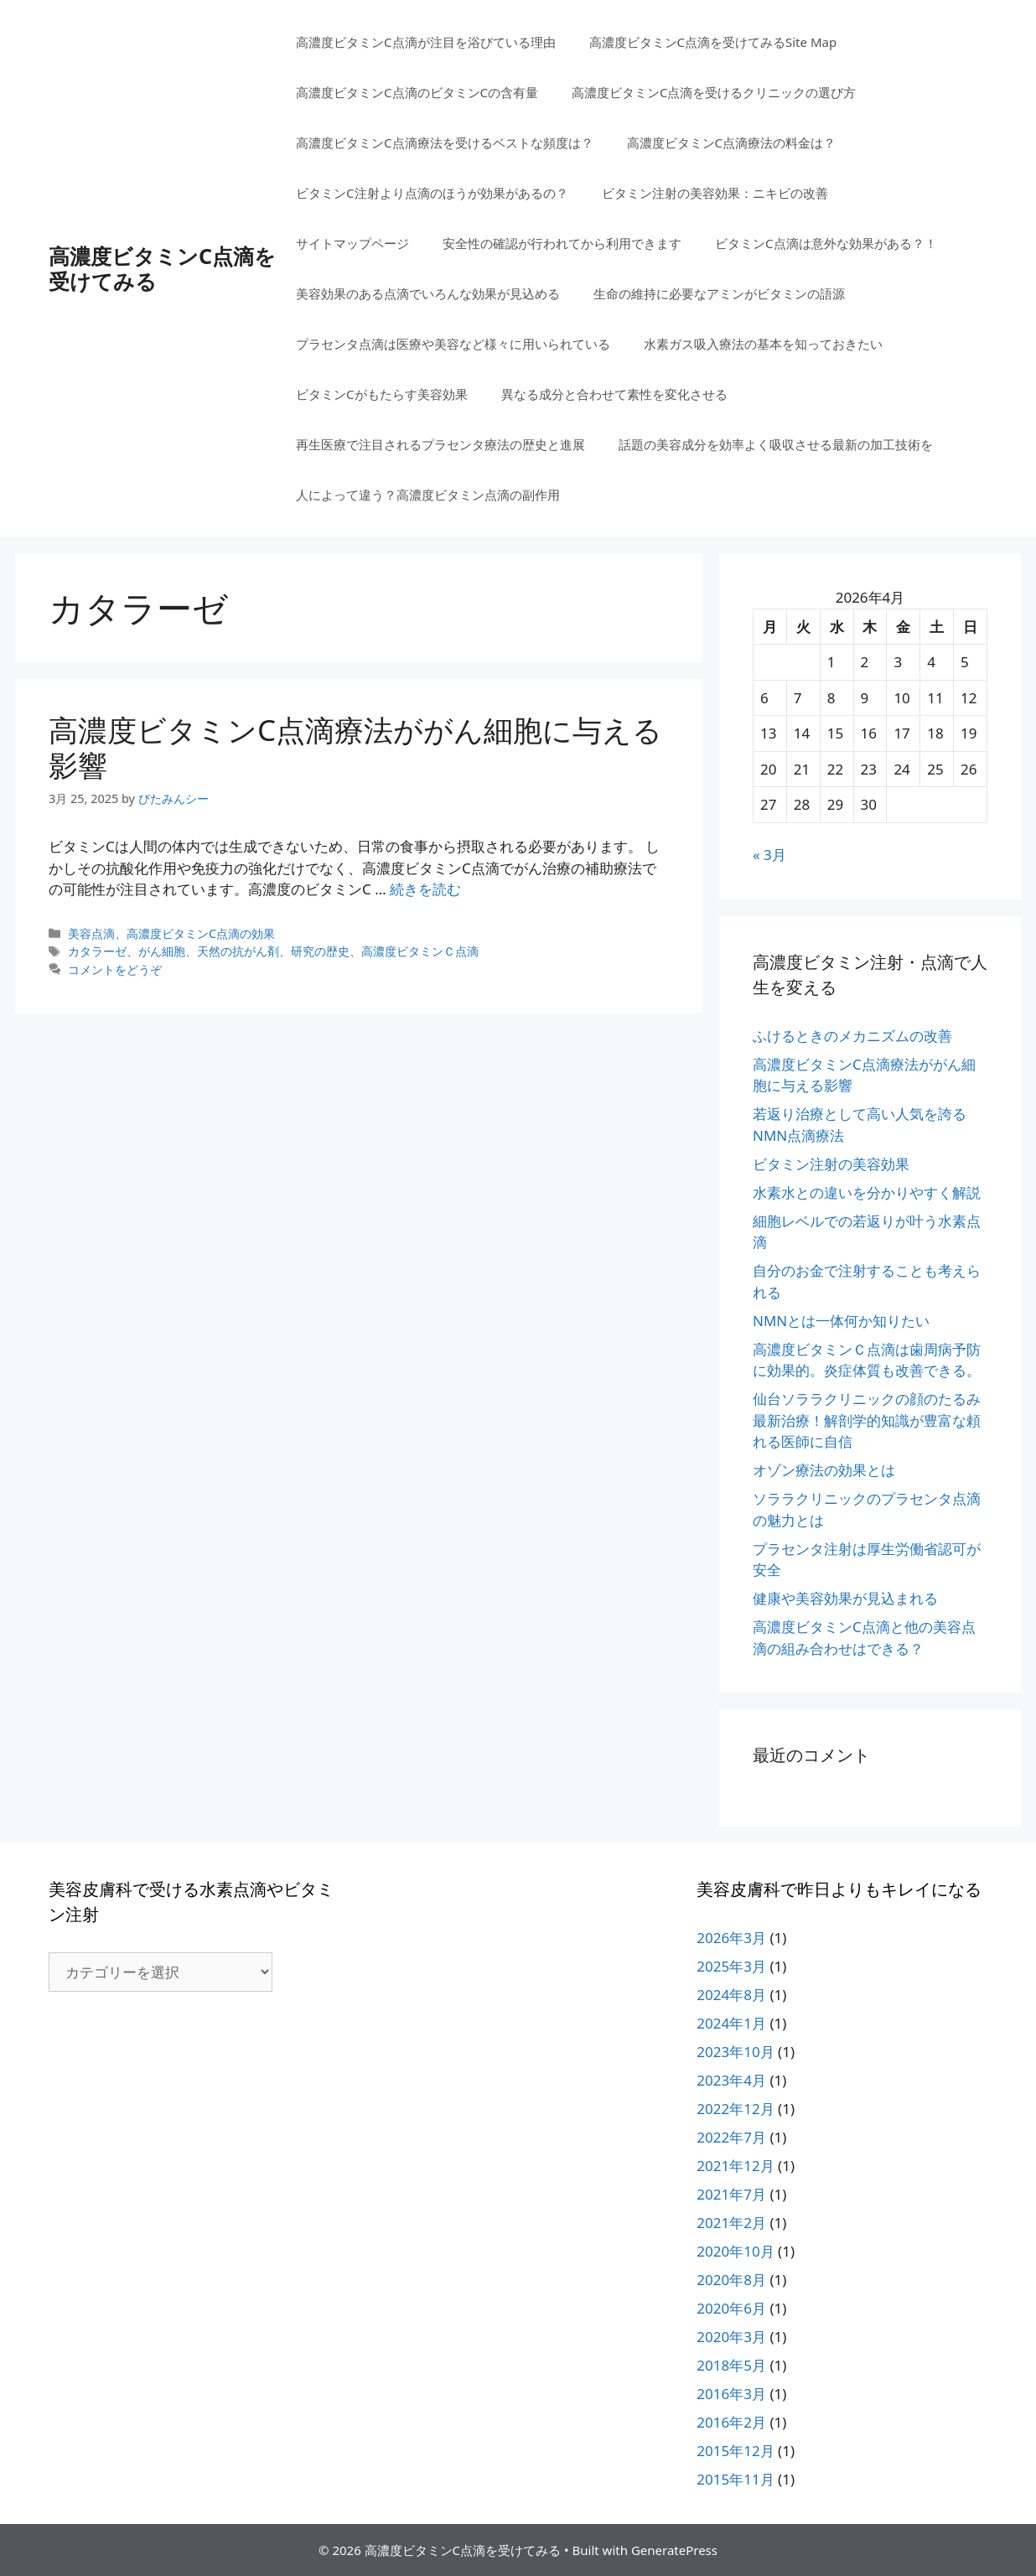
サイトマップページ (352, 243)
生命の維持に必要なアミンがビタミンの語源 (719, 293)
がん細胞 (161, 951)
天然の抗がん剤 (238, 951)
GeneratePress (674, 2550)
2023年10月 (735, 2051)
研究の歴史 (320, 951)
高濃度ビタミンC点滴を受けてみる (162, 268)
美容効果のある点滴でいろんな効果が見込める (428, 293)
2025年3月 (731, 1966)
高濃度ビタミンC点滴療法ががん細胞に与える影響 (355, 747)
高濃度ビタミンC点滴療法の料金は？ (731, 142)
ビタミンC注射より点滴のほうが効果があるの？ (431, 192)
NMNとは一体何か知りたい (841, 1320)
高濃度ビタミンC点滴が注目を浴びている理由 (425, 42)
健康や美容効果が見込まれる (845, 1598)
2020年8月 (731, 2279)
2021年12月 (735, 2165)
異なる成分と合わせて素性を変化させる (614, 394)
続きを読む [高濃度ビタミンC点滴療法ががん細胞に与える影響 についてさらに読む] (425, 889)
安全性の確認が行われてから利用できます (562, 243)
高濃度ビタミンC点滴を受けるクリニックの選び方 (714, 92)
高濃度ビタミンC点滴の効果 (201, 933)
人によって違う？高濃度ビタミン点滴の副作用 (428, 494)
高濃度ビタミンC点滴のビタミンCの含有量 (417, 92)
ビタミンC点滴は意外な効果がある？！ (825, 243)
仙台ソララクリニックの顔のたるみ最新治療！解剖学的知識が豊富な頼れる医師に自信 (867, 1420)
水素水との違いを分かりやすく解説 (867, 1192)
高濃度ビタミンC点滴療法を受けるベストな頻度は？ (444, 142)
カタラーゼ (97, 951)
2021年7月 (731, 2194)
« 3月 (769, 854)
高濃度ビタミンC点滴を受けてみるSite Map (713, 42)
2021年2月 (731, 2222)
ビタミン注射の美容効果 (831, 1164)
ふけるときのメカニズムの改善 (852, 1035)
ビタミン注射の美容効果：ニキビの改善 (715, 192)
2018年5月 (731, 2365)
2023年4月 (731, 2080)
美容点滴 (91, 933)
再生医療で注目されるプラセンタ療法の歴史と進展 (440, 444)
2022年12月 (735, 2108)
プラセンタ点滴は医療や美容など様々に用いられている (453, 343)
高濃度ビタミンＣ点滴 (420, 951)
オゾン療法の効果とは (824, 1470)
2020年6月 (731, 2308)
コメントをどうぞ (115, 969)
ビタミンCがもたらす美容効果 (381, 394)
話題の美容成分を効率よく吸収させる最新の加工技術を (776, 444)
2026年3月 (731, 1937)
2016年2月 (731, 2422)
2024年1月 (731, 2023)
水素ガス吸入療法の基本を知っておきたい (763, 343)
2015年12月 (735, 2450)
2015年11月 (735, 2479)
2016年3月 (731, 2393)
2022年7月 (731, 2137)
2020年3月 (731, 2336)
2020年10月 (735, 2251)
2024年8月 (731, 1994)
